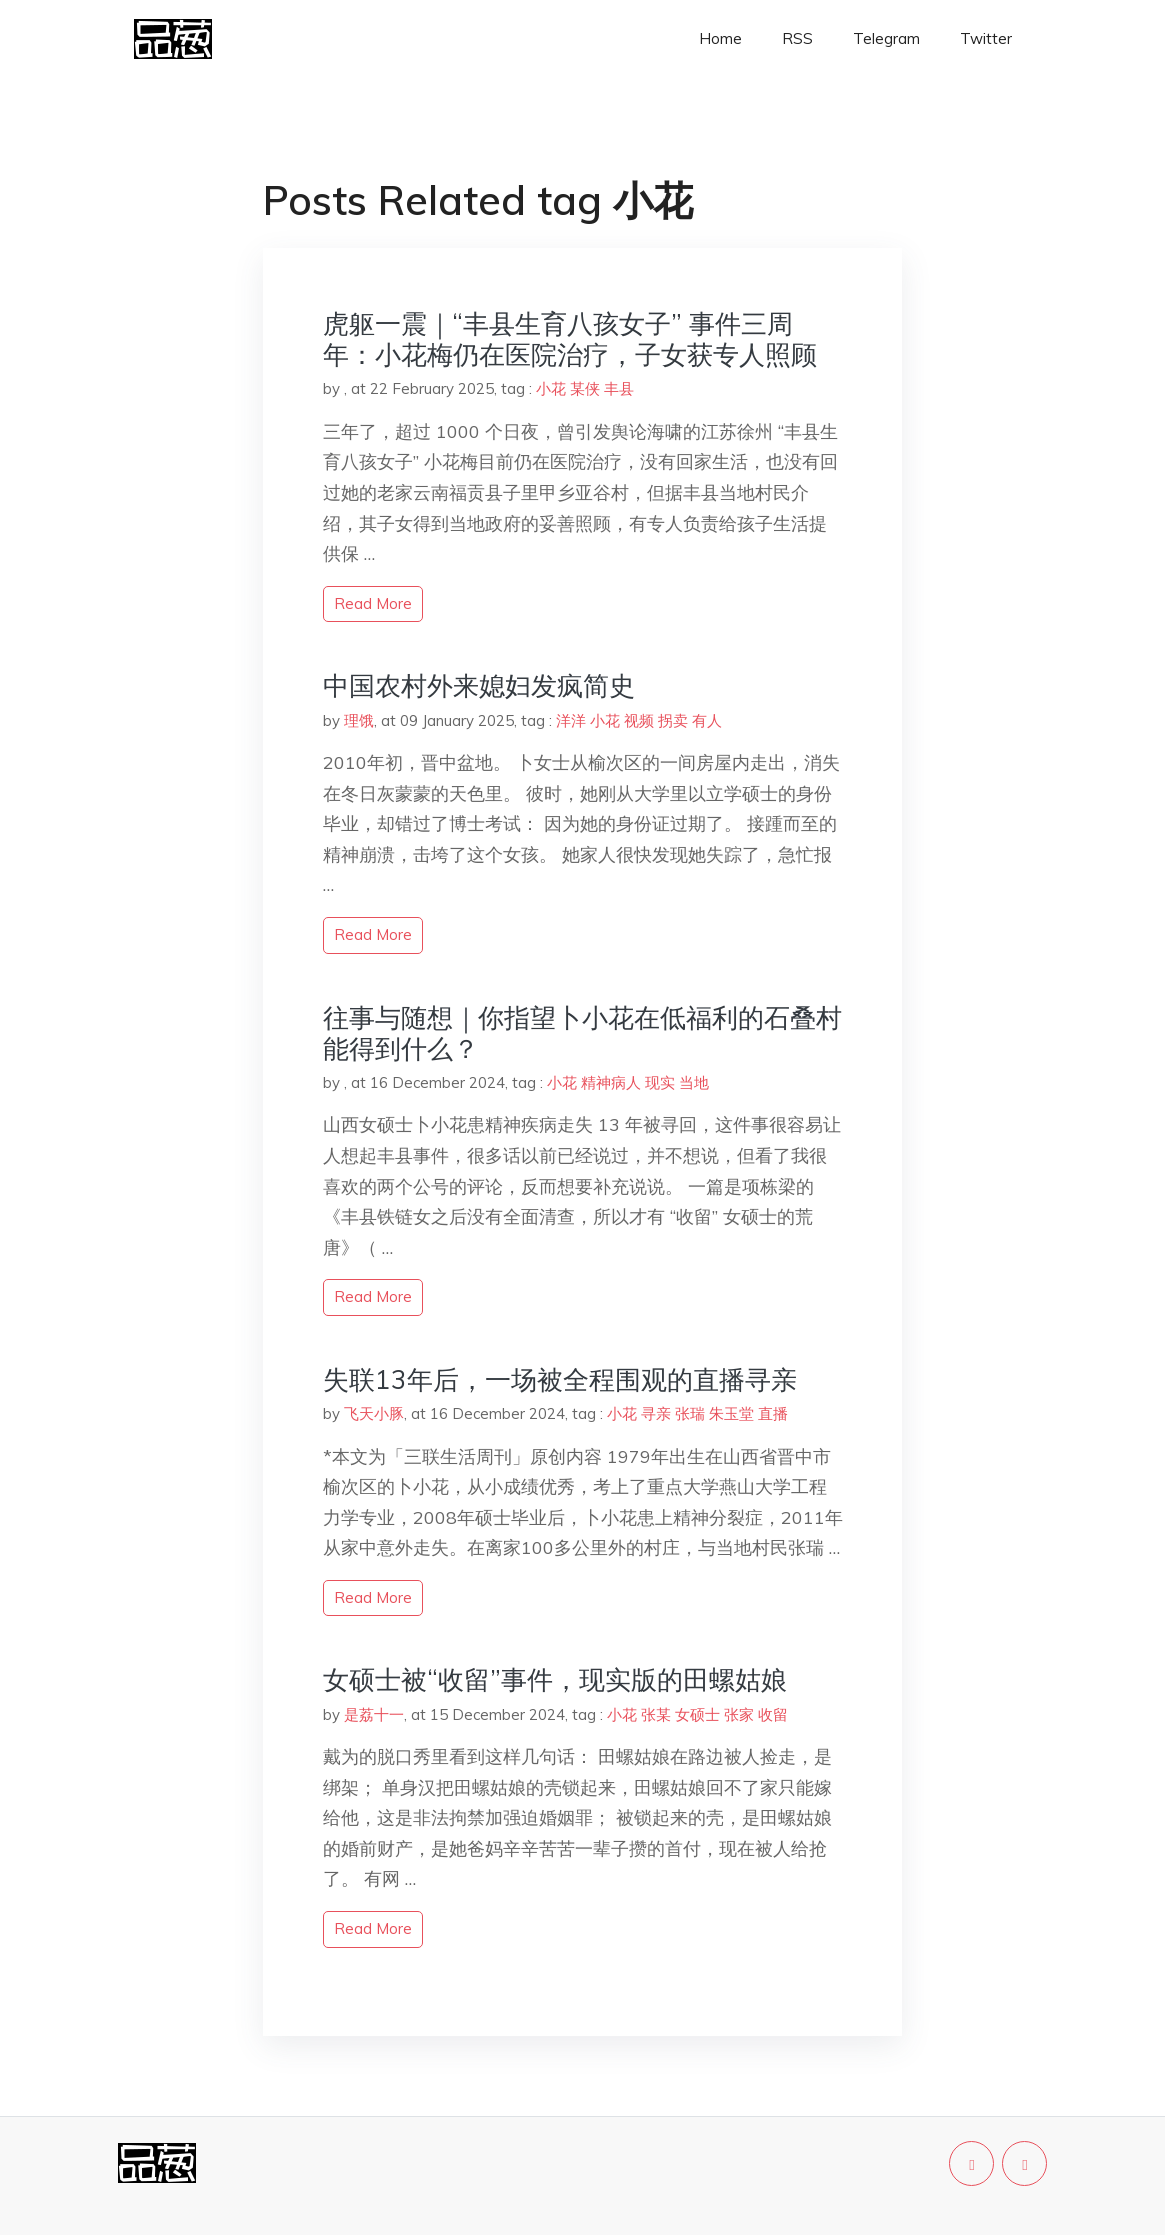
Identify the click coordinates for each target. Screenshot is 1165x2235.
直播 (773, 1413)
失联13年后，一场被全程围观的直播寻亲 (560, 1379)
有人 (707, 720)
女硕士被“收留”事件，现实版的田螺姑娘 (555, 1679)
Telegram (886, 38)
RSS (797, 38)
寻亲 (656, 1413)
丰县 (619, 388)
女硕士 (697, 1714)
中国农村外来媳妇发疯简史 (479, 685)
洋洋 (571, 720)
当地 (694, 1082)
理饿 (359, 720)
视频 (639, 720)
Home (720, 38)
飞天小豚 (374, 1413)
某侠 (585, 388)
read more (373, 603)
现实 (660, 1082)
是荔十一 (374, 1714)
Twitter (986, 38)
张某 (656, 1714)
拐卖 (673, 720)
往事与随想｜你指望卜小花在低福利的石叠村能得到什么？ (582, 1033)
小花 (551, 388)
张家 (739, 1714)
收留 (773, 1714)
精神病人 (611, 1082)
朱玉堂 (731, 1413)
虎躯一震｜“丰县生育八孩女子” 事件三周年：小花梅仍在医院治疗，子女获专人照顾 (570, 339)
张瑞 (690, 1413)
